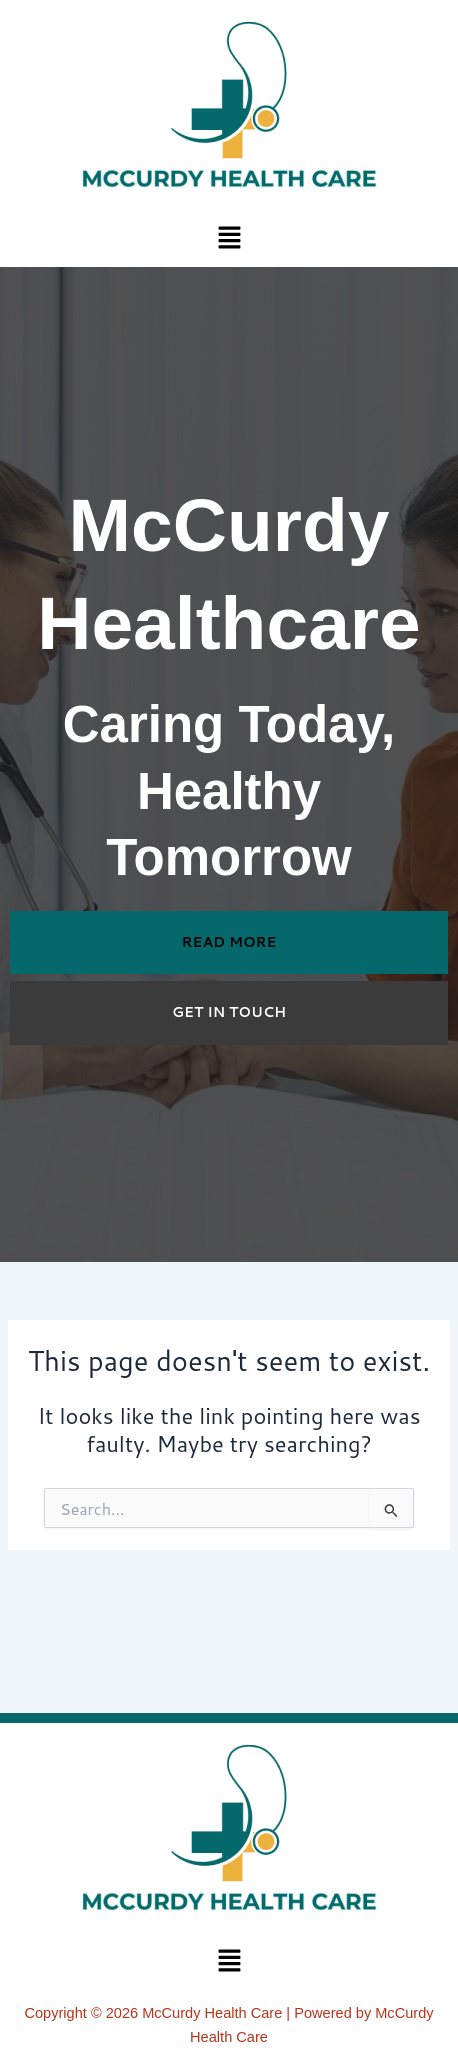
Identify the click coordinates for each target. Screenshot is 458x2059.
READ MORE (229, 942)
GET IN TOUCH (229, 1012)
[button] (229, 236)
